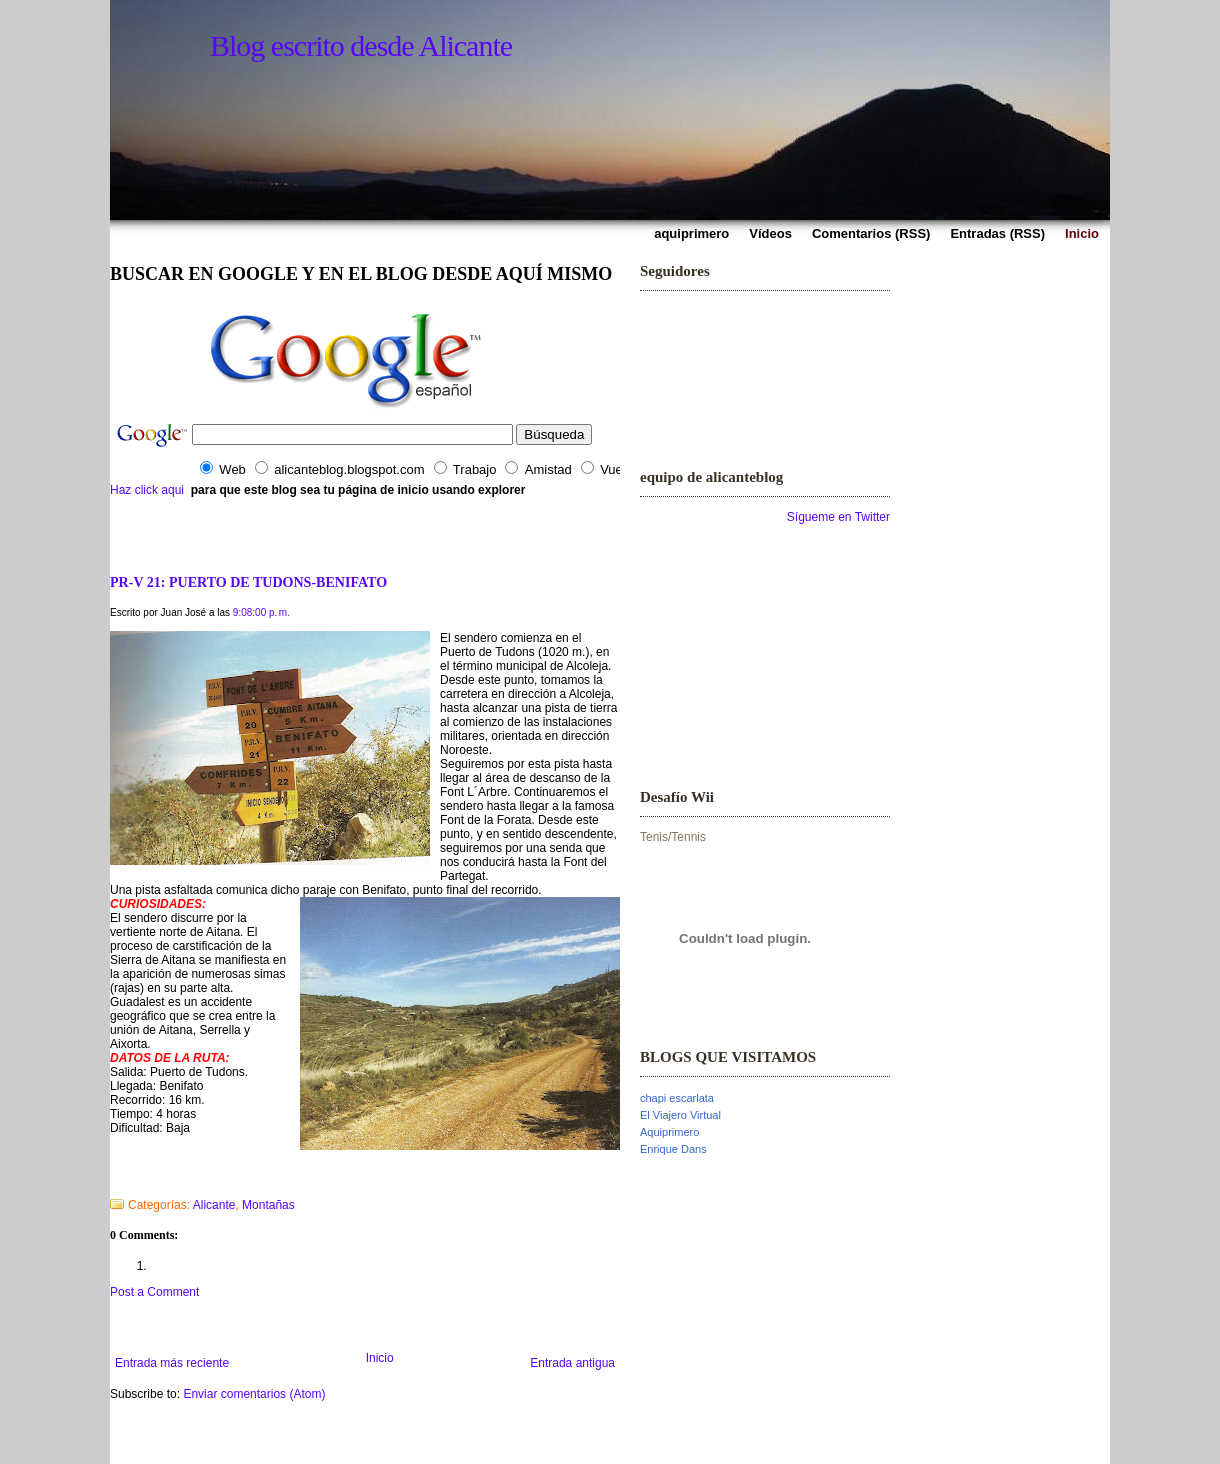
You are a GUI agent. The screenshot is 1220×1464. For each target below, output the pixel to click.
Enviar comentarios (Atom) (254, 1394)
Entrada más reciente (172, 1363)
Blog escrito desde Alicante (361, 45)
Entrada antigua (572, 1363)
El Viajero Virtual (680, 1115)
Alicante (214, 1205)
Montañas (268, 1205)
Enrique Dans (673, 1149)
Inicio (380, 1358)
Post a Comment (154, 1292)
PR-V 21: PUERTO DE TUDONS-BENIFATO (248, 582)
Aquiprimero (669, 1132)
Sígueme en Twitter (838, 517)
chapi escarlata (677, 1098)
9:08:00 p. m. (261, 612)
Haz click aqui (147, 490)
